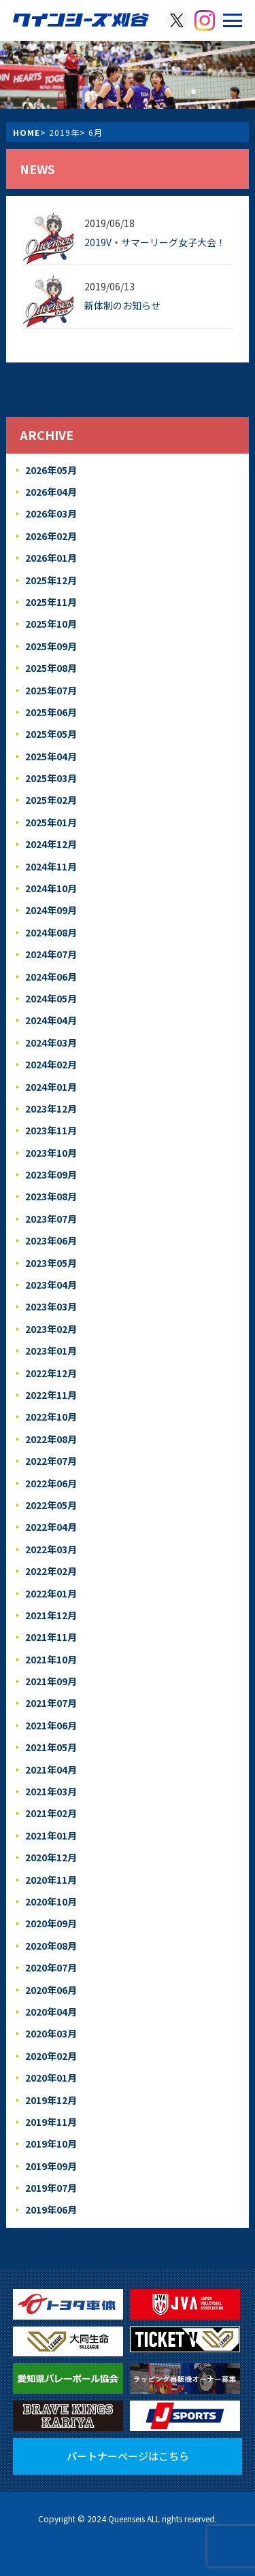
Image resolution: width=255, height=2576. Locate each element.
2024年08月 (51, 932)
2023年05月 (51, 1263)
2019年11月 (51, 2122)
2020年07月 (51, 1967)
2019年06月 (51, 2209)
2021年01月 (51, 1835)
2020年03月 (51, 2033)
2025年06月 (51, 712)
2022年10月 (51, 1416)
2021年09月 (51, 1681)
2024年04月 (51, 1020)
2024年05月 (51, 998)
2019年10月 (51, 2143)
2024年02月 (51, 1064)
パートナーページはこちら (128, 2456)
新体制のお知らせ (122, 305)
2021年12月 (51, 1615)
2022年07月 (51, 1461)
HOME (26, 132)
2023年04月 (51, 1284)
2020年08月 (51, 1945)
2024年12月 (51, 844)
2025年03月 (51, 778)
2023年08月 (51, 1196)
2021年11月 (51, 1637)
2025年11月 (51, 602)
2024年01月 (51, 1087)
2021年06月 (51, 1725)
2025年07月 (51, 690)
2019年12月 (51, 2100)
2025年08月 (51, 668)
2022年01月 (51, 1593)
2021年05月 (51, 1747)
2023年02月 (51, 1329)
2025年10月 (51, 623)
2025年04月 (51, 756)
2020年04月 (51, 2011)
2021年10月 (51, 1659)
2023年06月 (51, 1240)
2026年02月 (51, 536)
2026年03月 (51, 513)
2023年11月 (51, 1130)
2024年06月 (51, 976)
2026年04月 (51, 491)
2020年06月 (51, 1990)
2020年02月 (51, 2056)
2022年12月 (51, 1373)
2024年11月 (51, 866)
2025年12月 (51, 580)
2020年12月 (51, 1857)
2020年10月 (51, 1901)
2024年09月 (51, 910)
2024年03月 (51, 1042)
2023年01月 (51, 1350)
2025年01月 (51, 822)
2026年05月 (51, 470)
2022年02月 (51, 1571)
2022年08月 (51, 1439)
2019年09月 (51, 2166)
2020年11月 (51, 1879)
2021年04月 (51, 1769)
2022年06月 (51, 1483)
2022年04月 (51, 1526)
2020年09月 (51, 1923)
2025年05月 (51, 734)
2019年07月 (51, 2187)
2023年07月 (51, 1218)
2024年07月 (51, 954)
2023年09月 (51, 1174)
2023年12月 (51, 1108)
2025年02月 (51, 800)
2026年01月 (51, 557)
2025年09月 (51, 646)
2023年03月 (51, 1306)
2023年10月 (51, 1152)
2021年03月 (51, 1791)
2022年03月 (51, 1549)
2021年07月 (51, 1703)
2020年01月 (51, 2077)
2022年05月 (51, 1505)
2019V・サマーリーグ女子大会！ (155, 242)
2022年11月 (51, 1395)
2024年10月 (51, 888)
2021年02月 (51, 1813)
